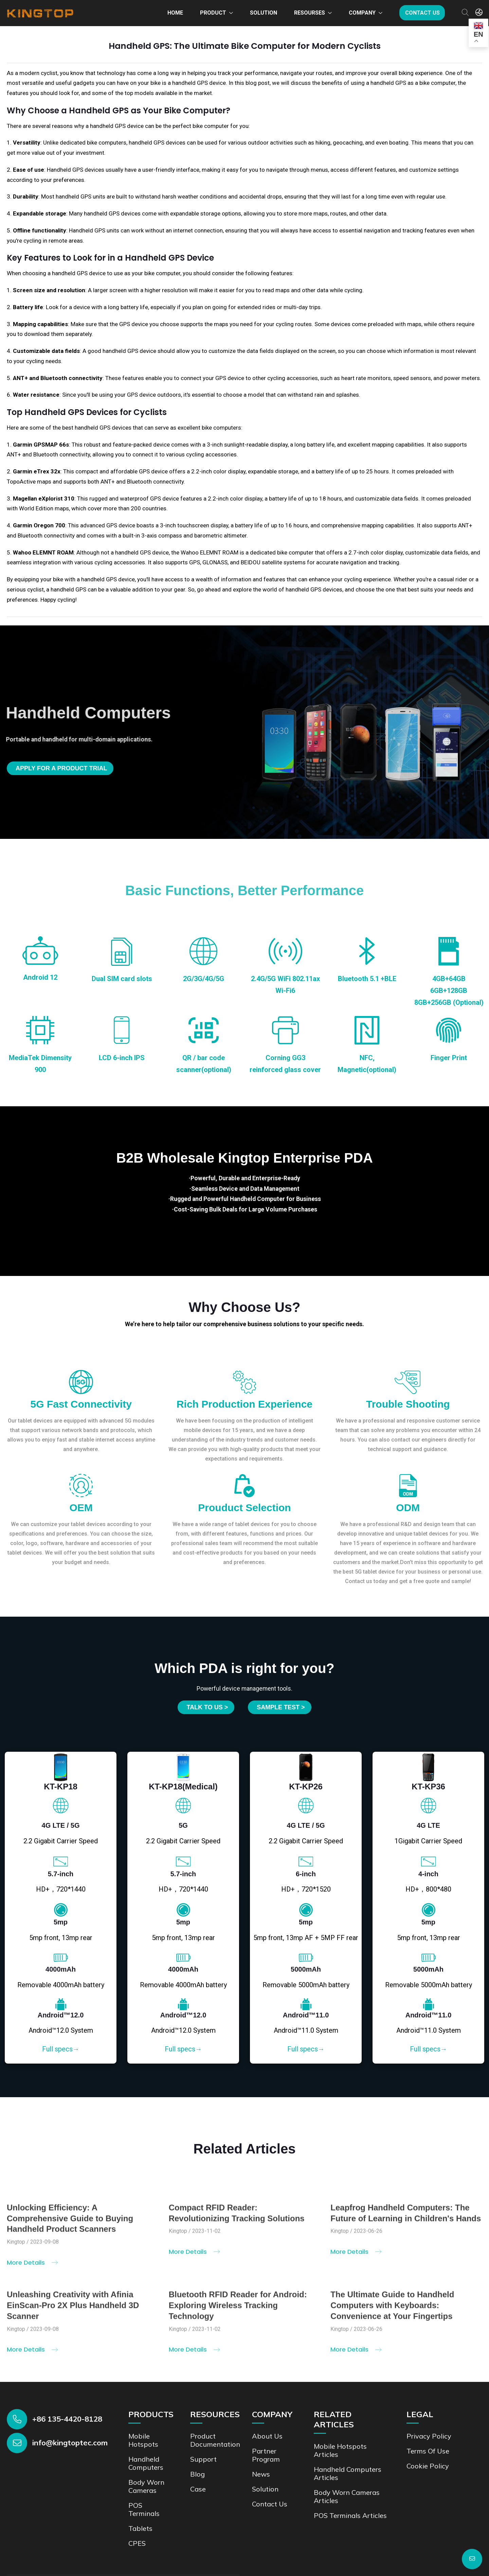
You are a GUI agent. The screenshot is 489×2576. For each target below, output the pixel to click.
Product (213, 13)
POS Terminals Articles (350, 2515)
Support (203, 2458)
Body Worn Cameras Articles (347, 2495)
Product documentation (215, 2439)
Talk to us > (207, 1707)
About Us (267, 2435)
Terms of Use (427, 2450)
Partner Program (266, 2454)
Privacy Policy (428, 2435)
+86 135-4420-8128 (67, 2418)
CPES (137, 2542)
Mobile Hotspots (143, 2439)
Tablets (140, 2527)
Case (198, 2488)
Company (362, 13)
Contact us (422, 13)
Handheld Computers (145, 2462)
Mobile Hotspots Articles (340, 2449)
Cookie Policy (427, 2465)
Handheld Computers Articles (347, 2472)
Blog (197, 2473)
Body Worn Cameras (146, 2485)
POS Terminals (144, 2508)
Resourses (309, 13)
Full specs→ (60, 2049)
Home (175, 13)
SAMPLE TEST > (281, 1707)
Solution (263, 13)
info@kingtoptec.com (70, 2442)
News (261, 2473)
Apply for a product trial (61, 768)
